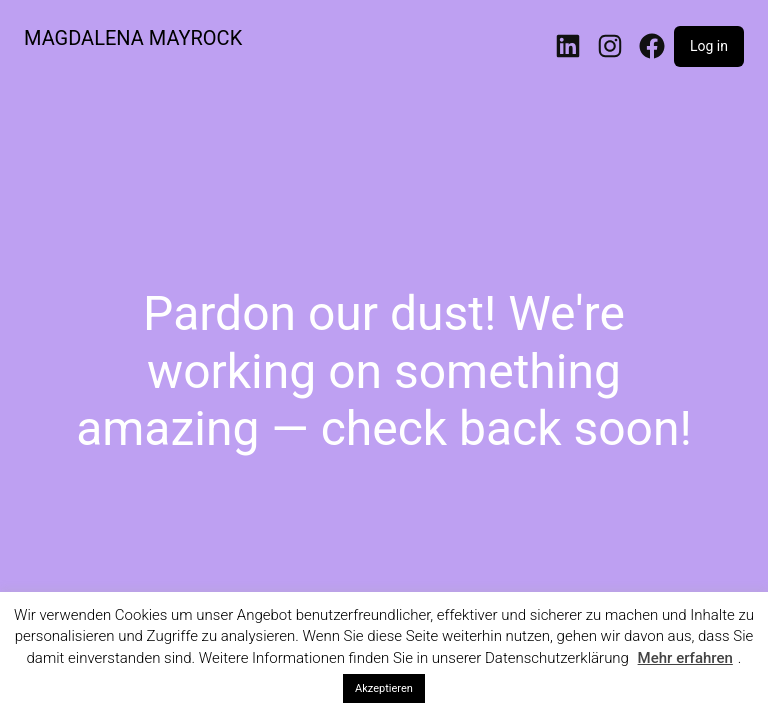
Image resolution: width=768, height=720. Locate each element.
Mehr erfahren (685, 658)
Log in (709, 46)
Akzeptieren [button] (384, 688)
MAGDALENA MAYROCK (133, 38)
